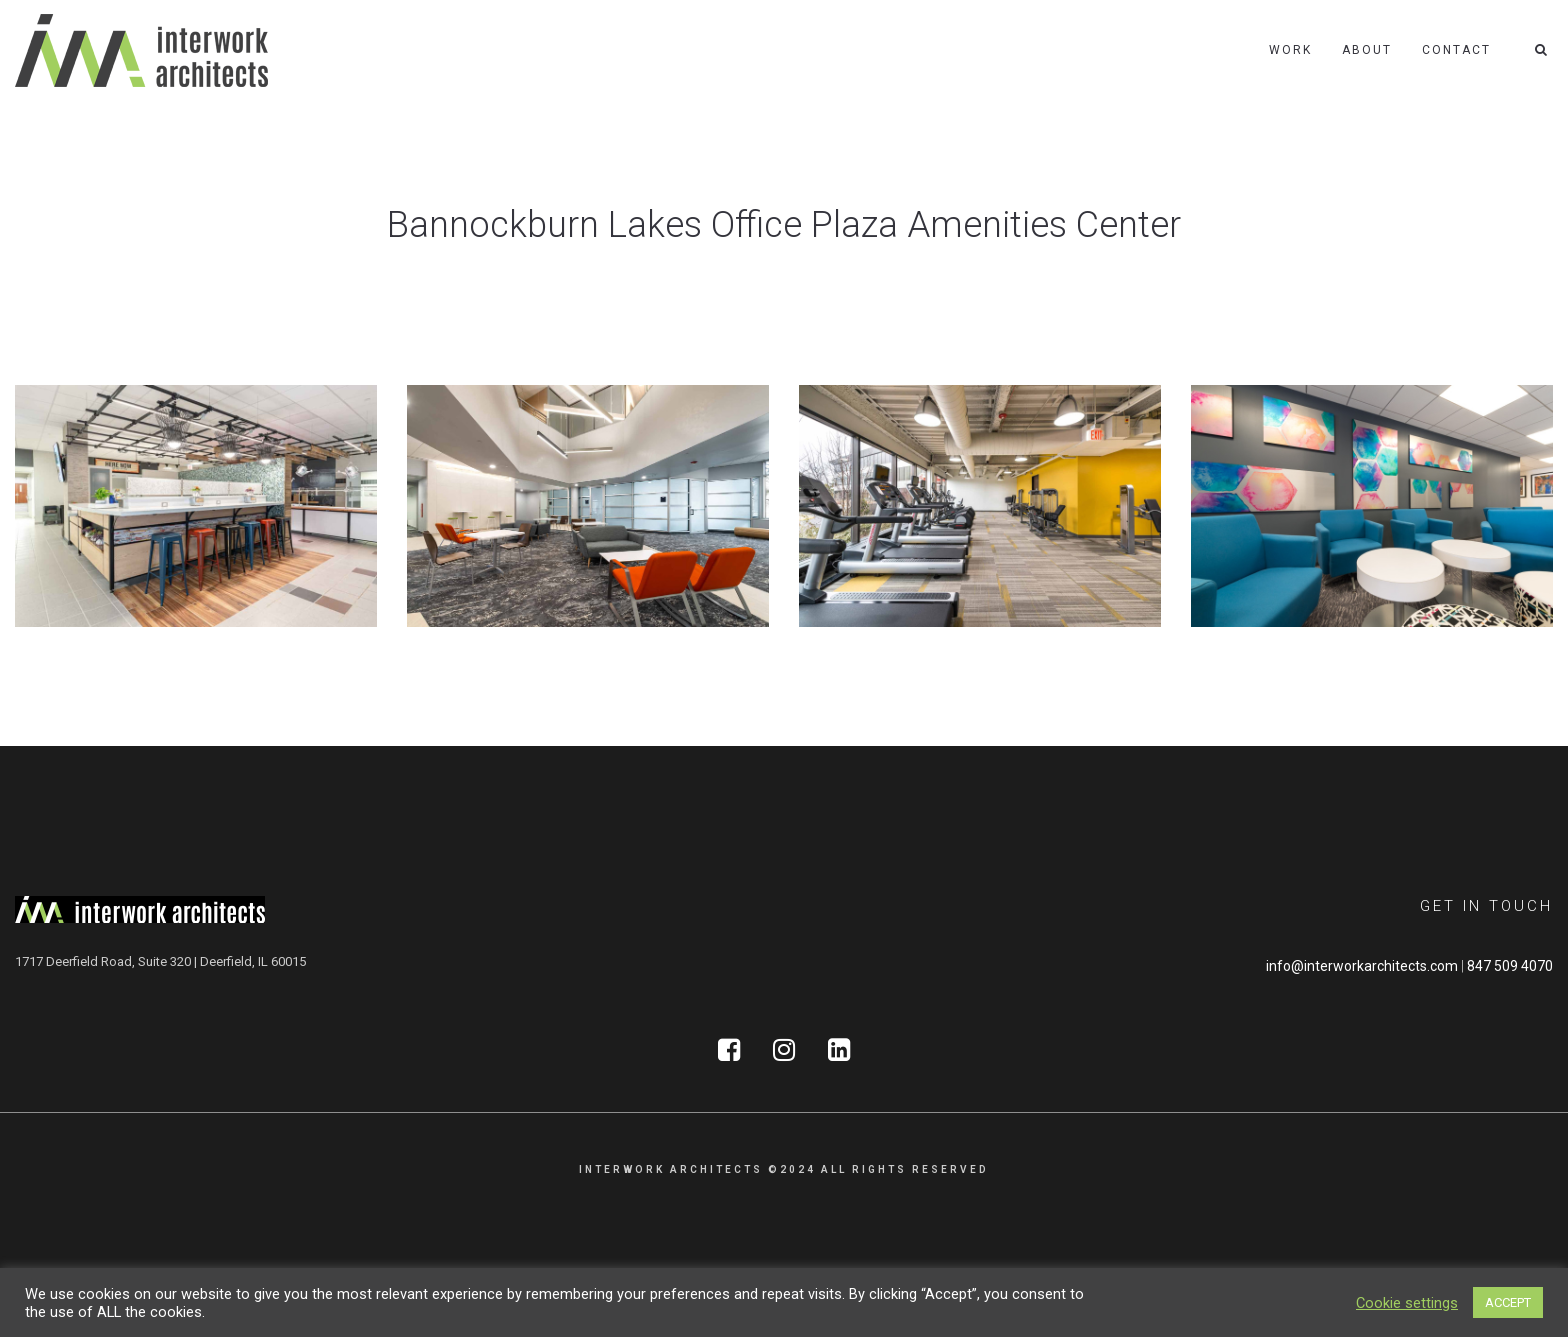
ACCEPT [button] (1508, 1302)
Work (1290, 50)
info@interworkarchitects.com (1362, 966)
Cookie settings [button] (1407, 1303)
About (1367, 50)
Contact (1456, 50)
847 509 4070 (1510, 966)
